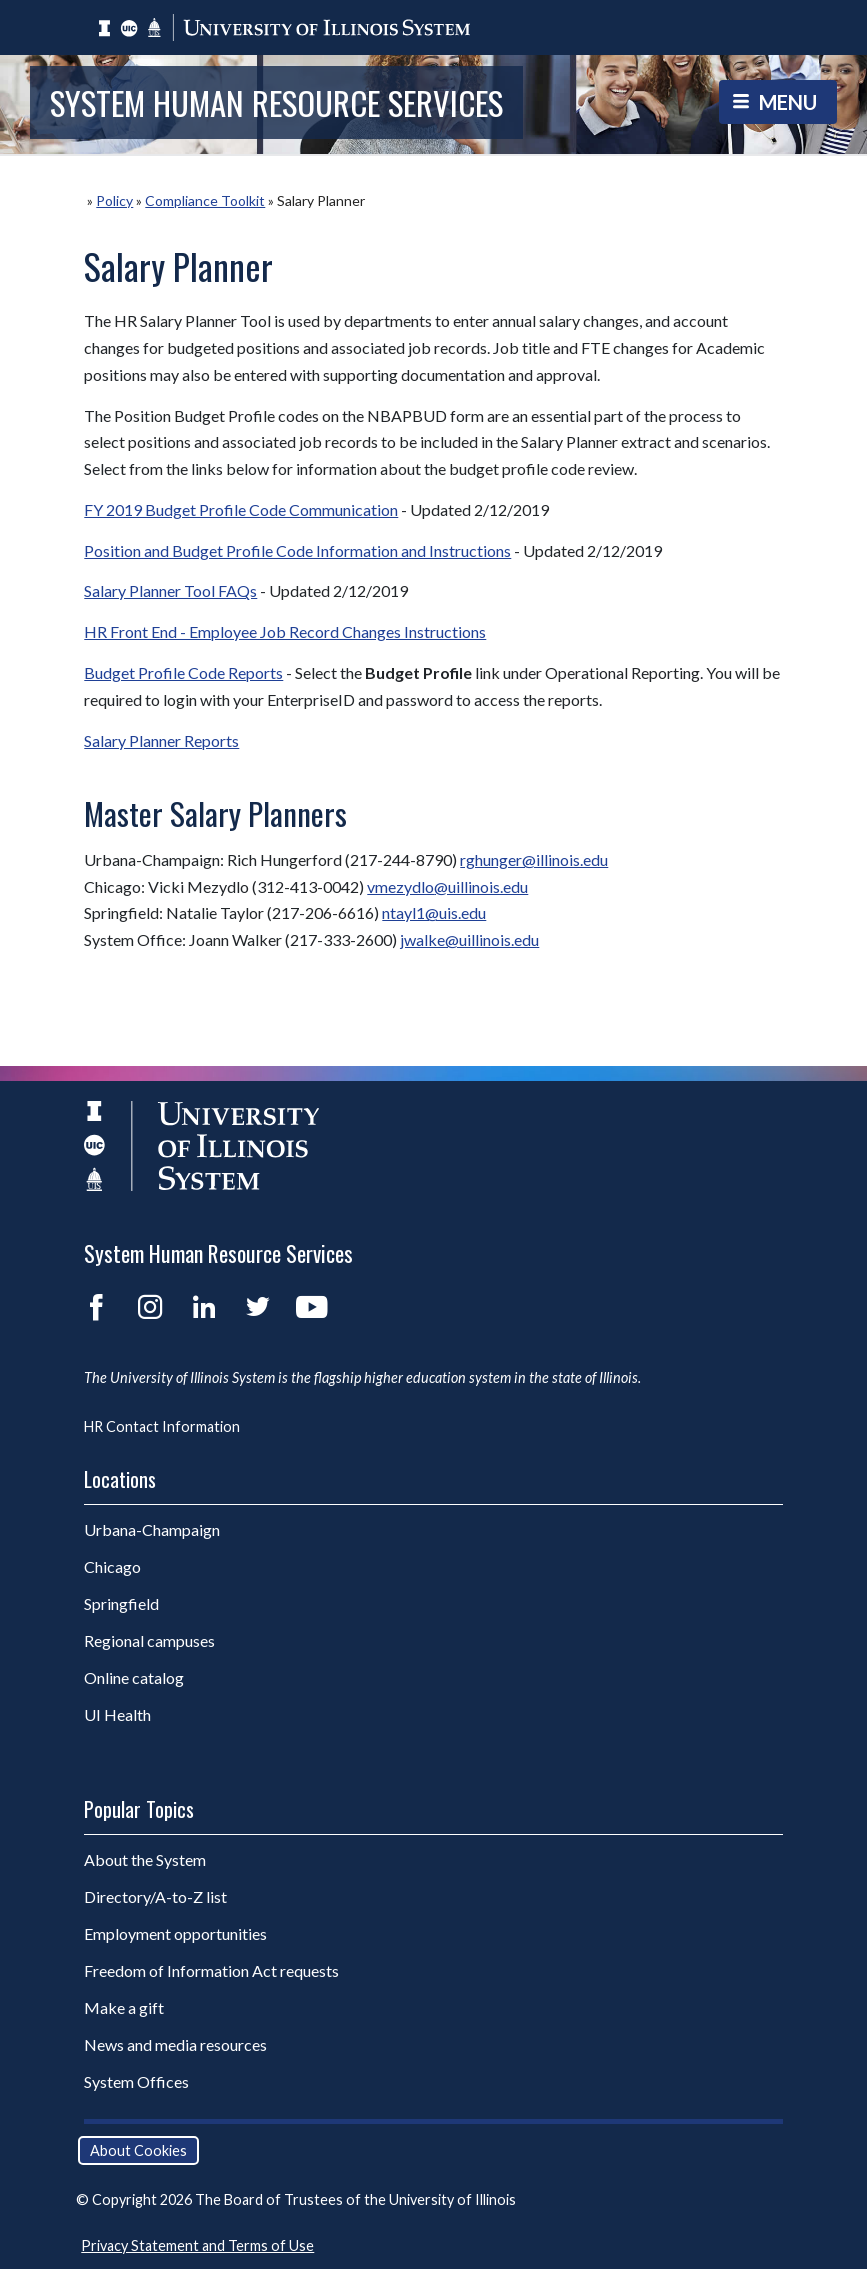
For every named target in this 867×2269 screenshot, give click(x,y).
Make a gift (124, 2007)
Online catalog (134, 1677)
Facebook (96, 1307)
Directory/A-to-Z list (155, 1896)
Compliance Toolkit (205, 200)
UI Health (117, 1714)
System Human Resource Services (276, 102)
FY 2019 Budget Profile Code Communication (241, 509)
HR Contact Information (162, 1426)
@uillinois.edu (481, 886)
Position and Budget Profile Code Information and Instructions (297, 550)
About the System (145, 1859)
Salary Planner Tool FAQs (170, 590)
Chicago (112, 1566)
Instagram (150, 1307)
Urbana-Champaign (152, 1529)
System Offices (136, 2081)
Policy (114, 200)
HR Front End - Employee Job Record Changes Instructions (285, 631)
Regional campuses (149, 1640)
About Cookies (138, 2150)
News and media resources (175, 2044)
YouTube (312, 1307)
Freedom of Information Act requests (211, 1970)
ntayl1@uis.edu (434, 912)
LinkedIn (204, 1307)
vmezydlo (400, 886)
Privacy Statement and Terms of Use (197, 2245)
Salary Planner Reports (161, 740)
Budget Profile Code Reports (183, 672)
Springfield (121, 1603)
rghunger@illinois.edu (534, 859)
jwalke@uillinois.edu (469, 939)
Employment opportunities (175, 1933)
